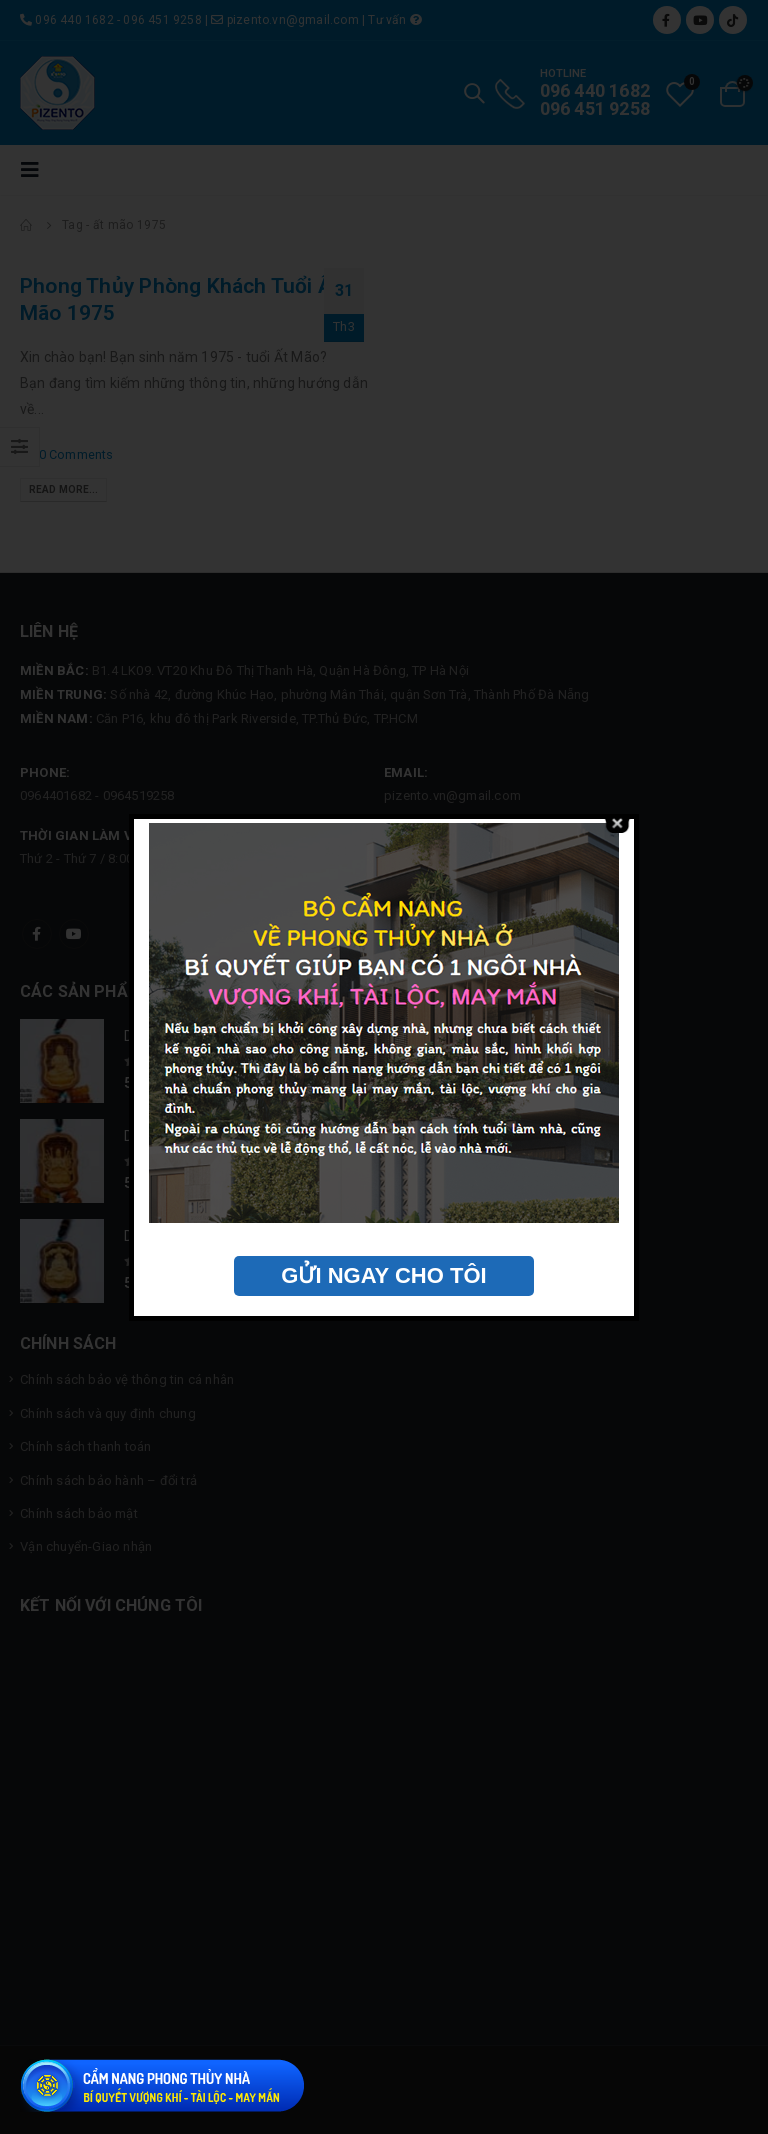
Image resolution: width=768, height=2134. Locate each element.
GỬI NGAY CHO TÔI (383, 1275)
